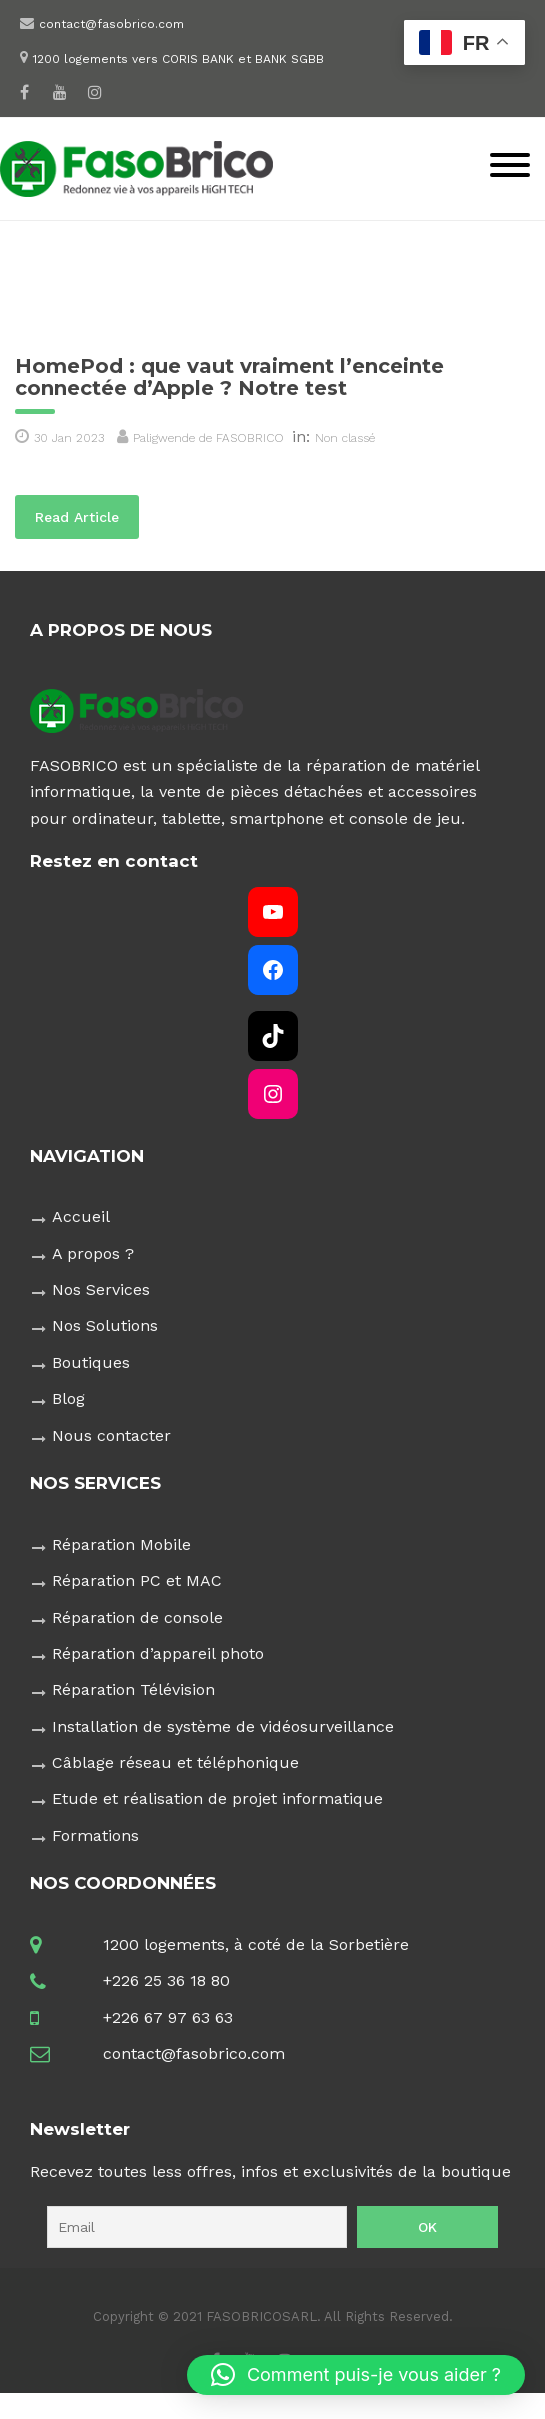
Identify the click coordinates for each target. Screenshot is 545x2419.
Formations (95, 1835)
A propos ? (93, 1253)
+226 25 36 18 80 (166, 1980)
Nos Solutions (105, 1325)
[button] (356, 2375)
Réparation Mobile (121, 1544)
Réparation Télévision (133, 1689)
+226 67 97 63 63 (168, 2017)
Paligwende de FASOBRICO (208, 438)
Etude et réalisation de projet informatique (217, 1798)
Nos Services (101, 1289)
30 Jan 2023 (69, 438)
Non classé (345, 438)
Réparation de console (137, 1617)
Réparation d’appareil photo (158, 1653)
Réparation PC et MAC (137, 1580)
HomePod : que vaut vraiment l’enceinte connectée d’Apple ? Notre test (229, 377)
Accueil (81, 1216)
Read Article (87, 516)
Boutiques (91, 1362)
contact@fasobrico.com (111, 24)
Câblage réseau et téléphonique (175, 1762)
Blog (68, 1398)
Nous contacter (111, 1435)
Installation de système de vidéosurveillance (223, 1726)
